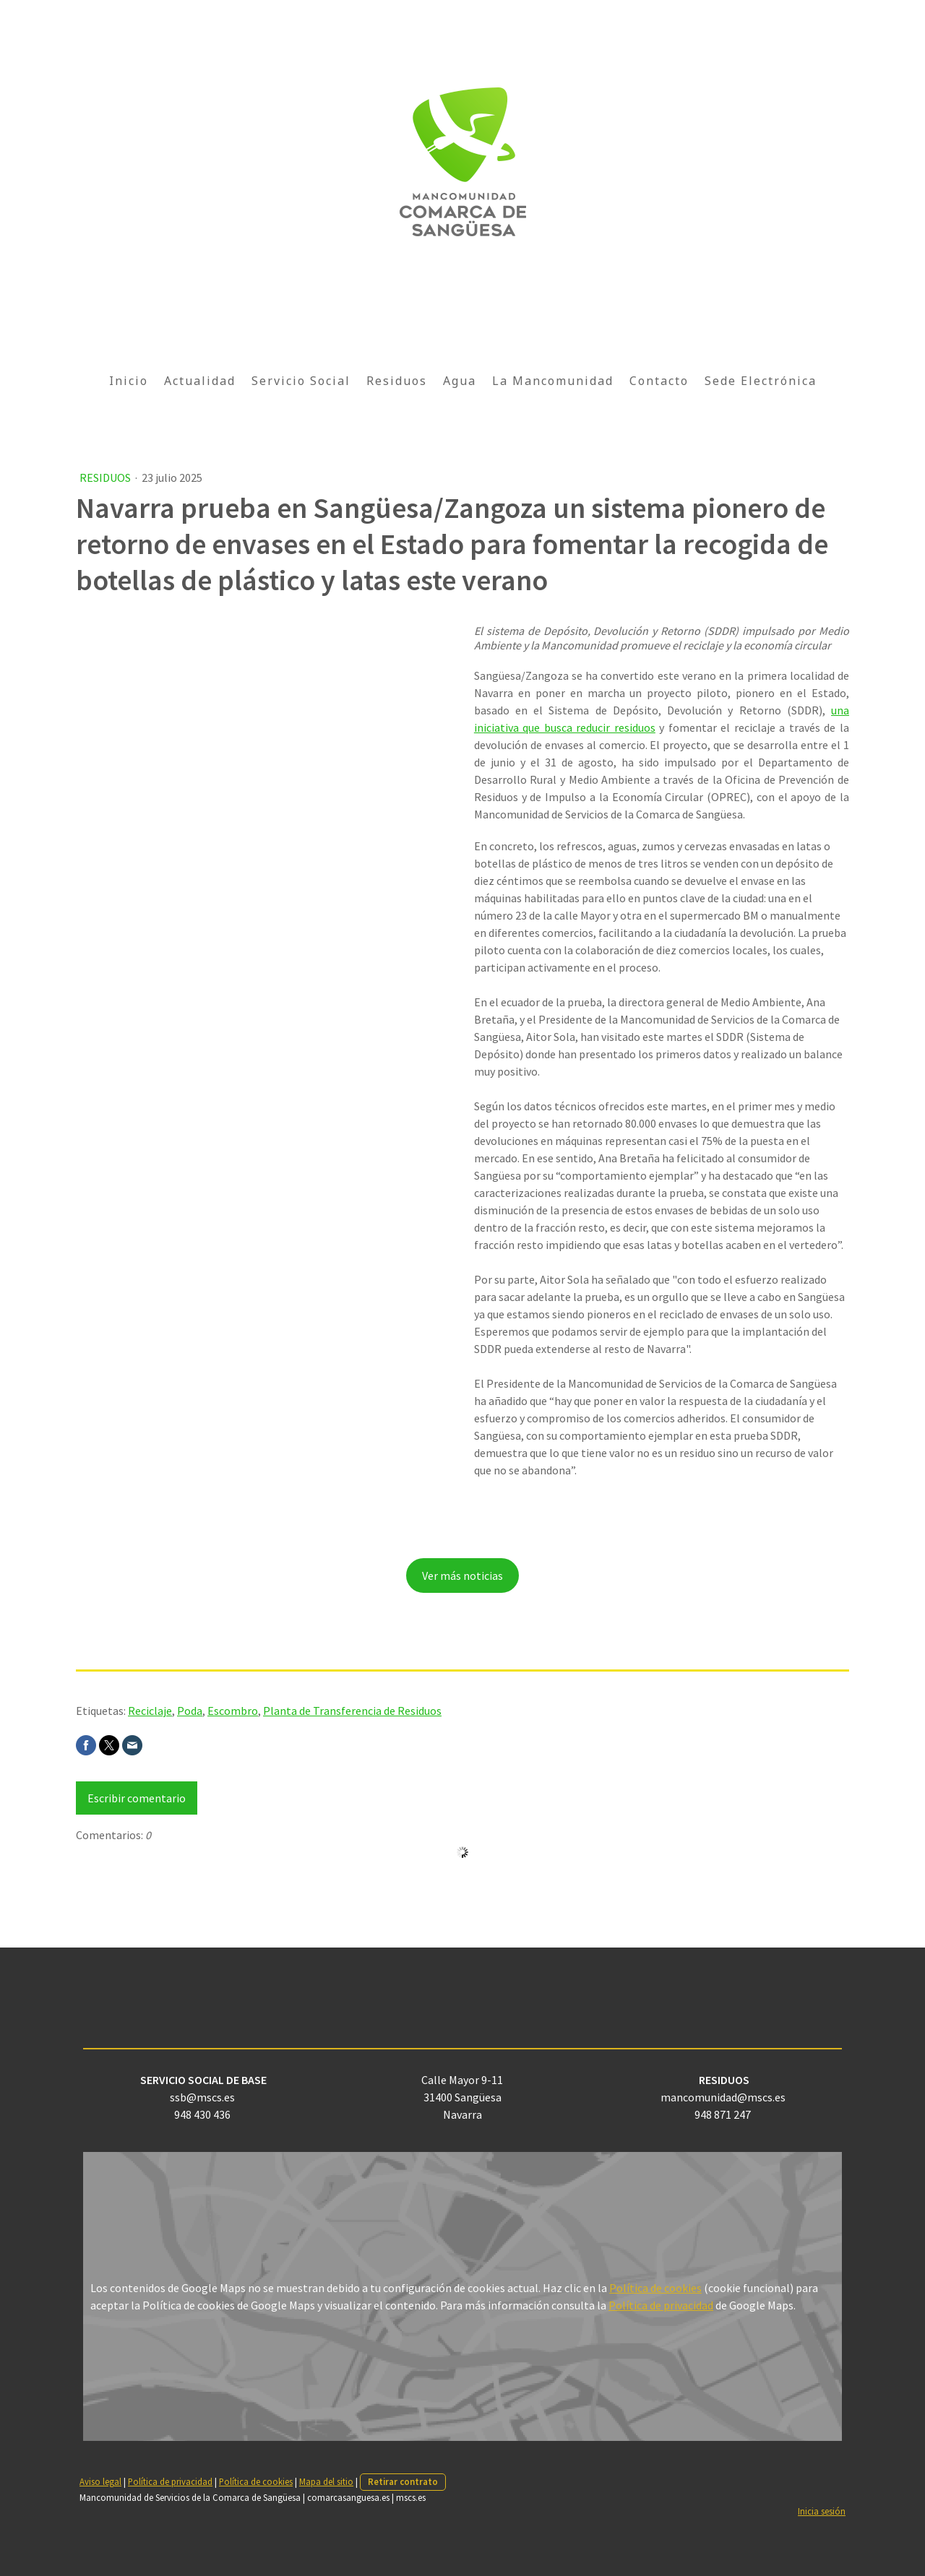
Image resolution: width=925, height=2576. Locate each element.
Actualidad (200, 381)
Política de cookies (655, 2288)
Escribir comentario (136, 1798)
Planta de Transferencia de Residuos (352, 1710)
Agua (459, 381)
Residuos (396, 381)
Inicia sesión (822, 2511)
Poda (189, 1710)
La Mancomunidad (553, 381)
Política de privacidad (660, 2305)
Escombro (232, 1710)
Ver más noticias (462, 1575)
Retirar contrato (403, 2481)
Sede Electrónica (761, 381)
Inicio (128, 381)
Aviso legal (100, 2481)
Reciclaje (150, 1710)
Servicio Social (300, 381)
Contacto (659, 381)
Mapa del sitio (326, 2481)
